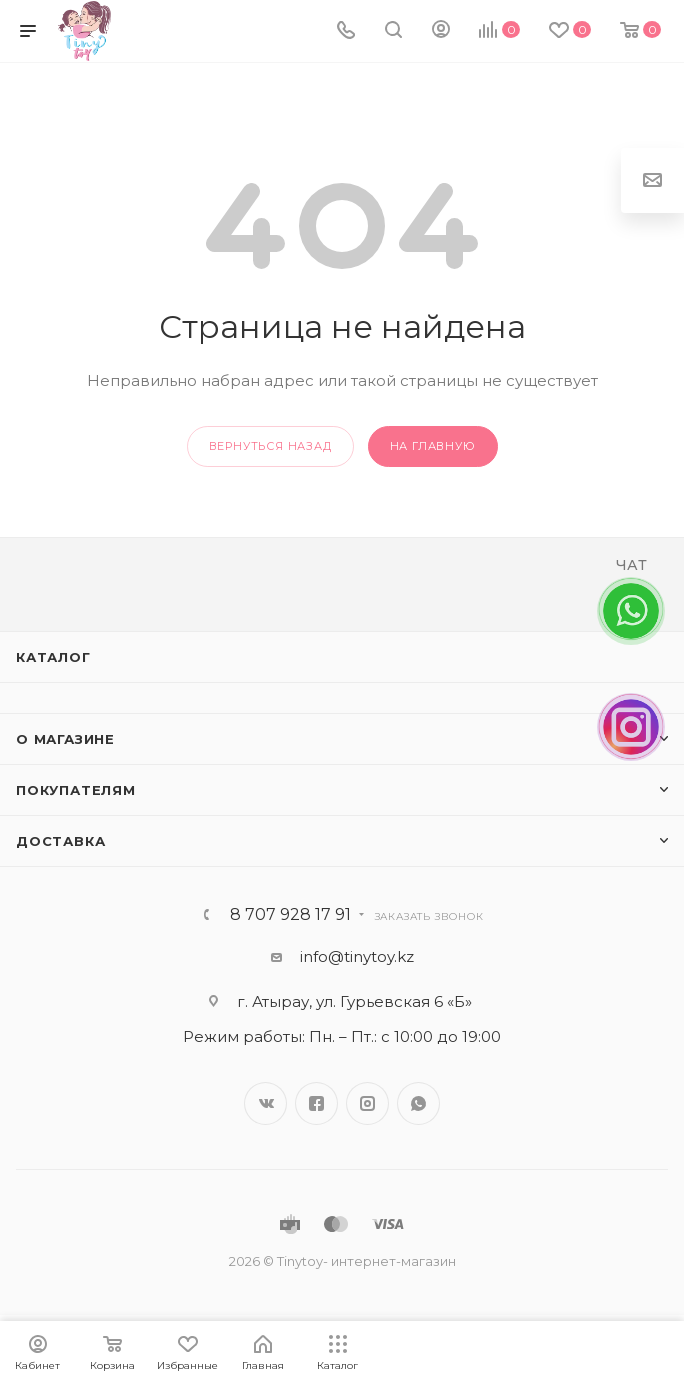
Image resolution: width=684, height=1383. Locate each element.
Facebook (316, 1103)
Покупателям (76, 790)
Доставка (60, 841)
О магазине (65, 739)
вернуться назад (270, 446)
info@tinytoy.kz (357, 956)
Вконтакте (265, 1103)
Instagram (367, 1103)
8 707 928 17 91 (290, 915)
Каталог (53, 657)
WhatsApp (418, 1103)
